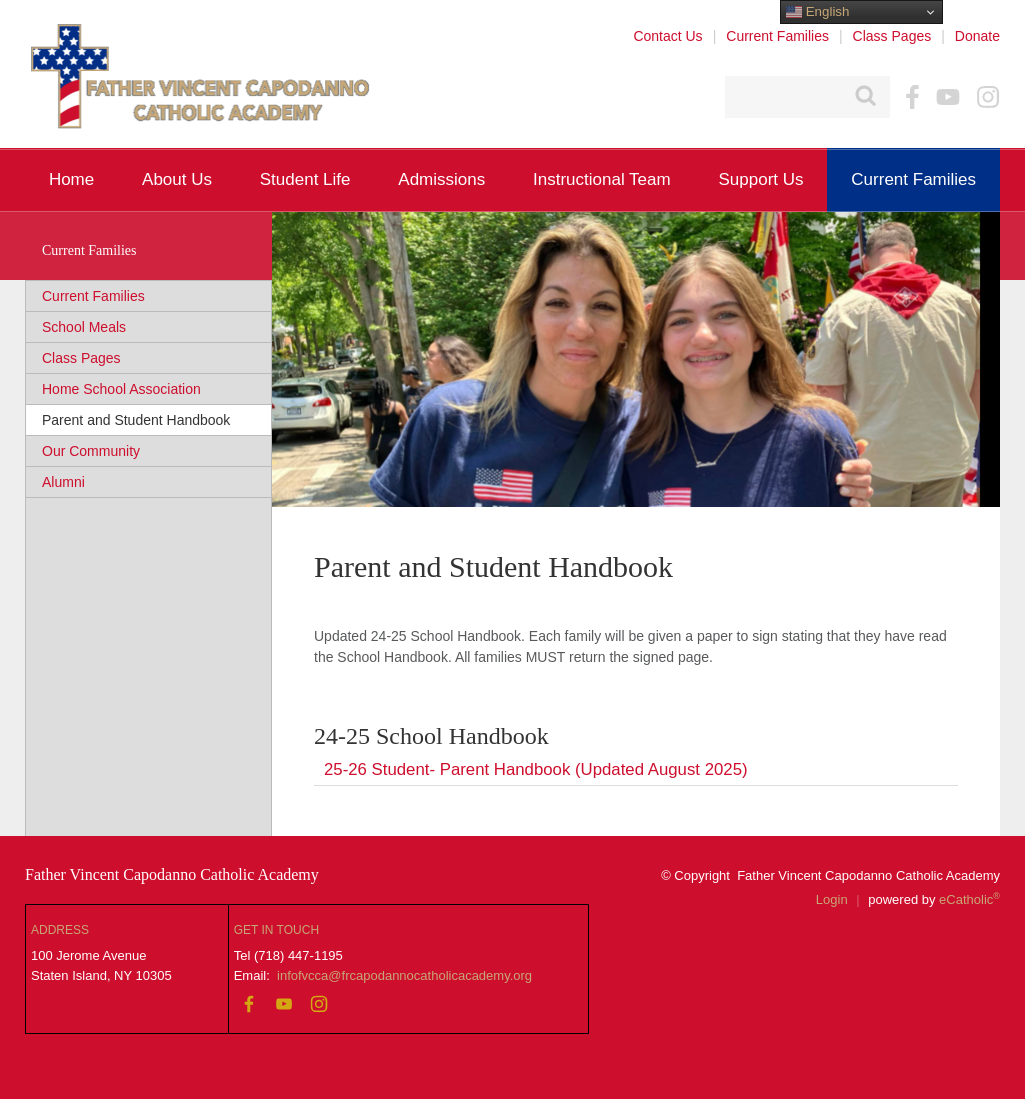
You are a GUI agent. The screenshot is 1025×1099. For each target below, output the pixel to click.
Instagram (988, 97)
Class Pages (892, 36)
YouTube (948, 97)
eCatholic (969, 899)
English (817, 12)
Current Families (777, 36)
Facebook (912, 97)
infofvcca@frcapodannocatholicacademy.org (404, 975)
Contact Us (667, 36)
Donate (977, 36)
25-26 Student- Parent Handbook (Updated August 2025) (536, 769)
